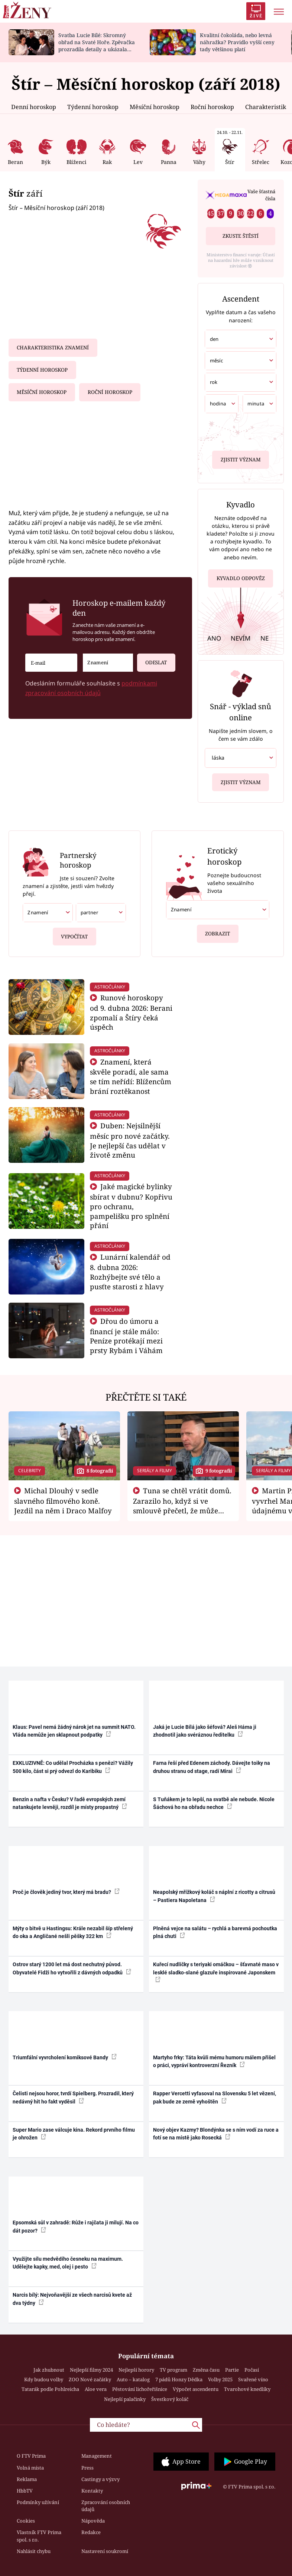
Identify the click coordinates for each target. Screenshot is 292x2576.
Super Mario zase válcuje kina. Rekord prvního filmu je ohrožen (74, 2134)
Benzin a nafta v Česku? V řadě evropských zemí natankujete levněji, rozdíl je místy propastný (70, 1803)
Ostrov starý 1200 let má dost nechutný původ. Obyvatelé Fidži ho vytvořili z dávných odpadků (72, 1968)
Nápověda (93, 2520)
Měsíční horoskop (154, 107)
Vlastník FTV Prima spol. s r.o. (39, 2536)
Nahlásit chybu (34, 2551)
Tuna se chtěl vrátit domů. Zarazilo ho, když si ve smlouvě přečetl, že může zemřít (182, 1505)
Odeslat (152, 660)
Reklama (27, 2479)
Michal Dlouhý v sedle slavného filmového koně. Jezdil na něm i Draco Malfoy (63, 1501)
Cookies (26, 2520)
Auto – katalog (133, 2379)
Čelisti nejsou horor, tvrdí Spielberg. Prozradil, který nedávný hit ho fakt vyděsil (73, 2097)
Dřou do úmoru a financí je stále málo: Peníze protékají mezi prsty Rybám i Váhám (126, 1335)
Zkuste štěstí (241, 236)
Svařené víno (253, 2379)
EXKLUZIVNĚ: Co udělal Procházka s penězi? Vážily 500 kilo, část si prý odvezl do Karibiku (73, 1767)
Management (96, 2455)
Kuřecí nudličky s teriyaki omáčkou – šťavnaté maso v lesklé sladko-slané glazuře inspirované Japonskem (216, 1971)
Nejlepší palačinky (125, 2399)
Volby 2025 (220, 2379)
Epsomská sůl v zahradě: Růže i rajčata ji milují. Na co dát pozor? (76, 2226)
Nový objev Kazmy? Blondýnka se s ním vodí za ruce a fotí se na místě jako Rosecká (216, 2134)
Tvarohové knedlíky (247, 2389)
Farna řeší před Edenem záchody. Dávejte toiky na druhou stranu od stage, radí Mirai (211, 1767)
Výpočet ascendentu (195, 2389)
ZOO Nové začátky (90, 2379)
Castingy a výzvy (100, 2479)
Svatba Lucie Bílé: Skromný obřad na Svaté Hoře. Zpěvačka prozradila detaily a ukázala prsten (96, 45)
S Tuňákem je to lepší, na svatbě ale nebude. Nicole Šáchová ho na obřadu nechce (214, 1803)
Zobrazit (217, 931)
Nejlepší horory (136, 2369)
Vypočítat (74, 934)
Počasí (251, 2369)
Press (87, 2467)
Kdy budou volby (43, 2379)
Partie (232, 2369)
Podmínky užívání (38, 2502)
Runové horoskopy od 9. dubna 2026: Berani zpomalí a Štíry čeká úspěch (131, 1012)
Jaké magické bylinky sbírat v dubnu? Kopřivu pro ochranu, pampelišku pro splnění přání (131, 1206)
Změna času (206, 2369)
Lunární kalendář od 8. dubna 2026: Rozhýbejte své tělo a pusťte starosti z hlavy (130, 1271)
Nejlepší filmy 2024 (91, 2369)
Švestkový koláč (169, 2399)
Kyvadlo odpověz (241, 575)
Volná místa (30, 2467)
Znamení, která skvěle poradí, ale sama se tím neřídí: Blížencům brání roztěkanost (130, 1076)
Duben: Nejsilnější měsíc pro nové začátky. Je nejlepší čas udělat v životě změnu (130, 1140)
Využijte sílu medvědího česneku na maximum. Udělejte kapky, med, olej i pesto (68, 2263)
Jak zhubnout (48, 2369)
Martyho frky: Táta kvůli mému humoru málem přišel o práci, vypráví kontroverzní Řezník (214, 2061)
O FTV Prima (31, 2455)
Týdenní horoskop (93, 107)
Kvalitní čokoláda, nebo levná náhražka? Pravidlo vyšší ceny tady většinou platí (237, 42)
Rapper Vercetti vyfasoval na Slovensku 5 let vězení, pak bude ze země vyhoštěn (214, 2097)
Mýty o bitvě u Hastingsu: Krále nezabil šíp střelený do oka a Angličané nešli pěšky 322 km (73, 1932)
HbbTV (25, 2490)
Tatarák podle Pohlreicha (50, 2389)
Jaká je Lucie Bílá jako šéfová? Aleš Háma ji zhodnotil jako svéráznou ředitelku (204, 1731)
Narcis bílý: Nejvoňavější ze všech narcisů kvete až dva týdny (72, 2299)
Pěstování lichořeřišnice (139, 2389)
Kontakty (92, 2490)
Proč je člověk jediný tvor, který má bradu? (66, 1891)
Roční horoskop (212, 107)
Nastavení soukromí (104, 2551)
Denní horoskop (33, 107)
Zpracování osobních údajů (105, 2506)
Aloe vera (96, 2389)
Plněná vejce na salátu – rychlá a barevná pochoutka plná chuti (215, 1932)
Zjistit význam (241, 458)
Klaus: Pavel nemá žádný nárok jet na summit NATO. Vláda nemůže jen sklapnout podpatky (74, 1731)
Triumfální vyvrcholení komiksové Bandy (65, 2057)
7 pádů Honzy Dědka (178, 2379)
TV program (173, 2369)
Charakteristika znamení (53, 347)
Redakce (91, 2532)
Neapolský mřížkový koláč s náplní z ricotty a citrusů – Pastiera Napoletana (214, 1896)
